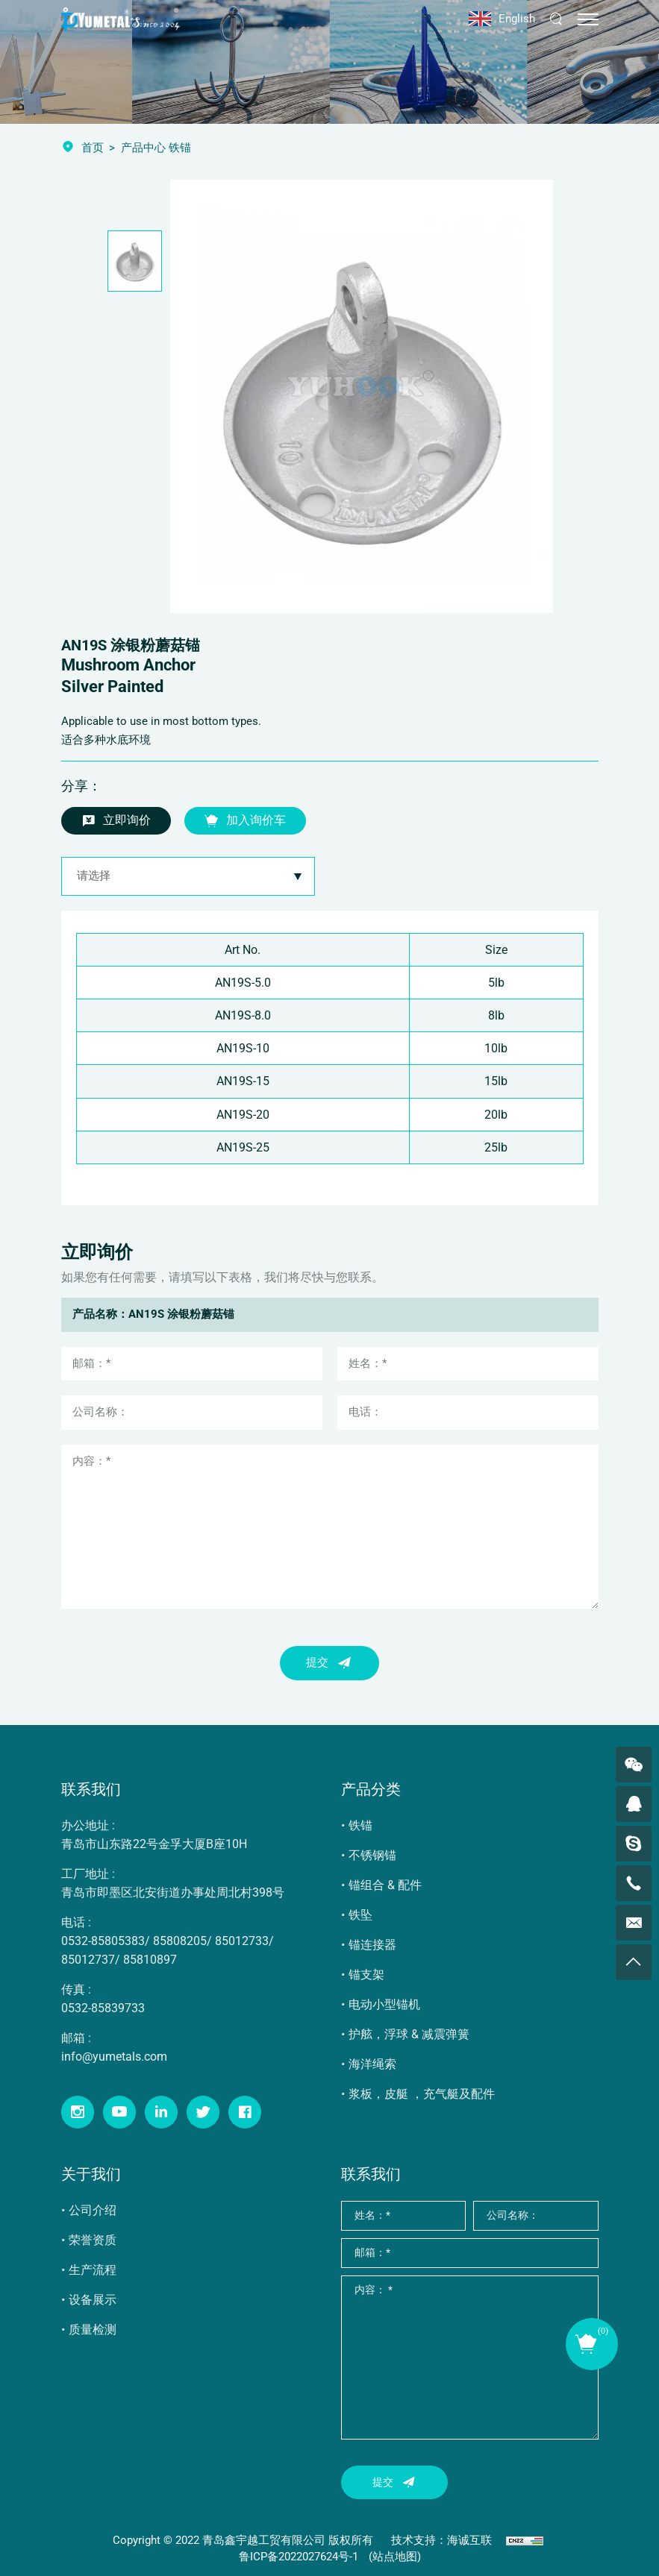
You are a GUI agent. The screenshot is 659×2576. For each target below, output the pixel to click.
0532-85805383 (103, 1941)
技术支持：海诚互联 (441, 2540)
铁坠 (360, 1915)
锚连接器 (372, 1945)
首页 (92, 147)
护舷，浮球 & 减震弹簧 (409, 2034)
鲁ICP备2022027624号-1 (298, 2556)
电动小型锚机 (384, 2004)
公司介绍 (92, 2210)
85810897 (150, 1960)
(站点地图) (395, 2556)
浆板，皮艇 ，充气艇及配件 (422, 2094)
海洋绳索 (372, 2064)
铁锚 (360, 1825)
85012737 (88, 1960)
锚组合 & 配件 (385, 1885)
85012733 (242, 1941)
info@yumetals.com (114, 2056)
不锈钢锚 (372, 1855)
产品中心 (143, 147)
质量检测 (92, 2329)
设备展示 (92, 2300)
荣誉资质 (92, 2240)
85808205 (180, 1941)
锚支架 (366, 1974)
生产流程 (92, 2270)
